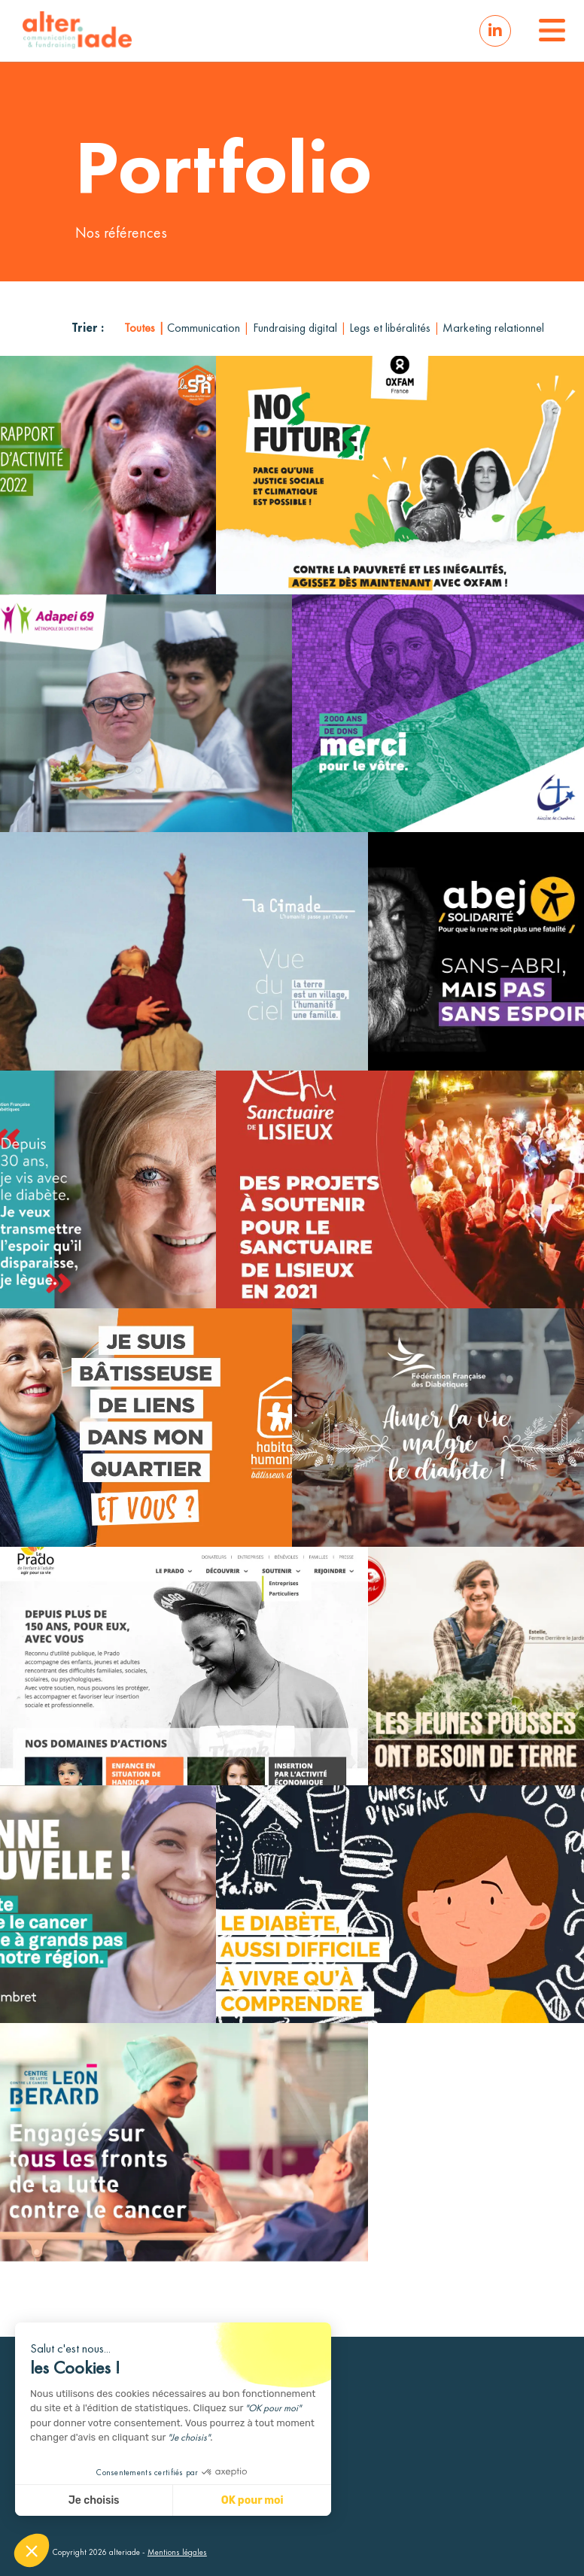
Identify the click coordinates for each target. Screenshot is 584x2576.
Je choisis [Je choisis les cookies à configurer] (94, 2500)
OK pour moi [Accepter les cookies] (252, 2500)
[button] (550, 31)
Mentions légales (177, 2552)
